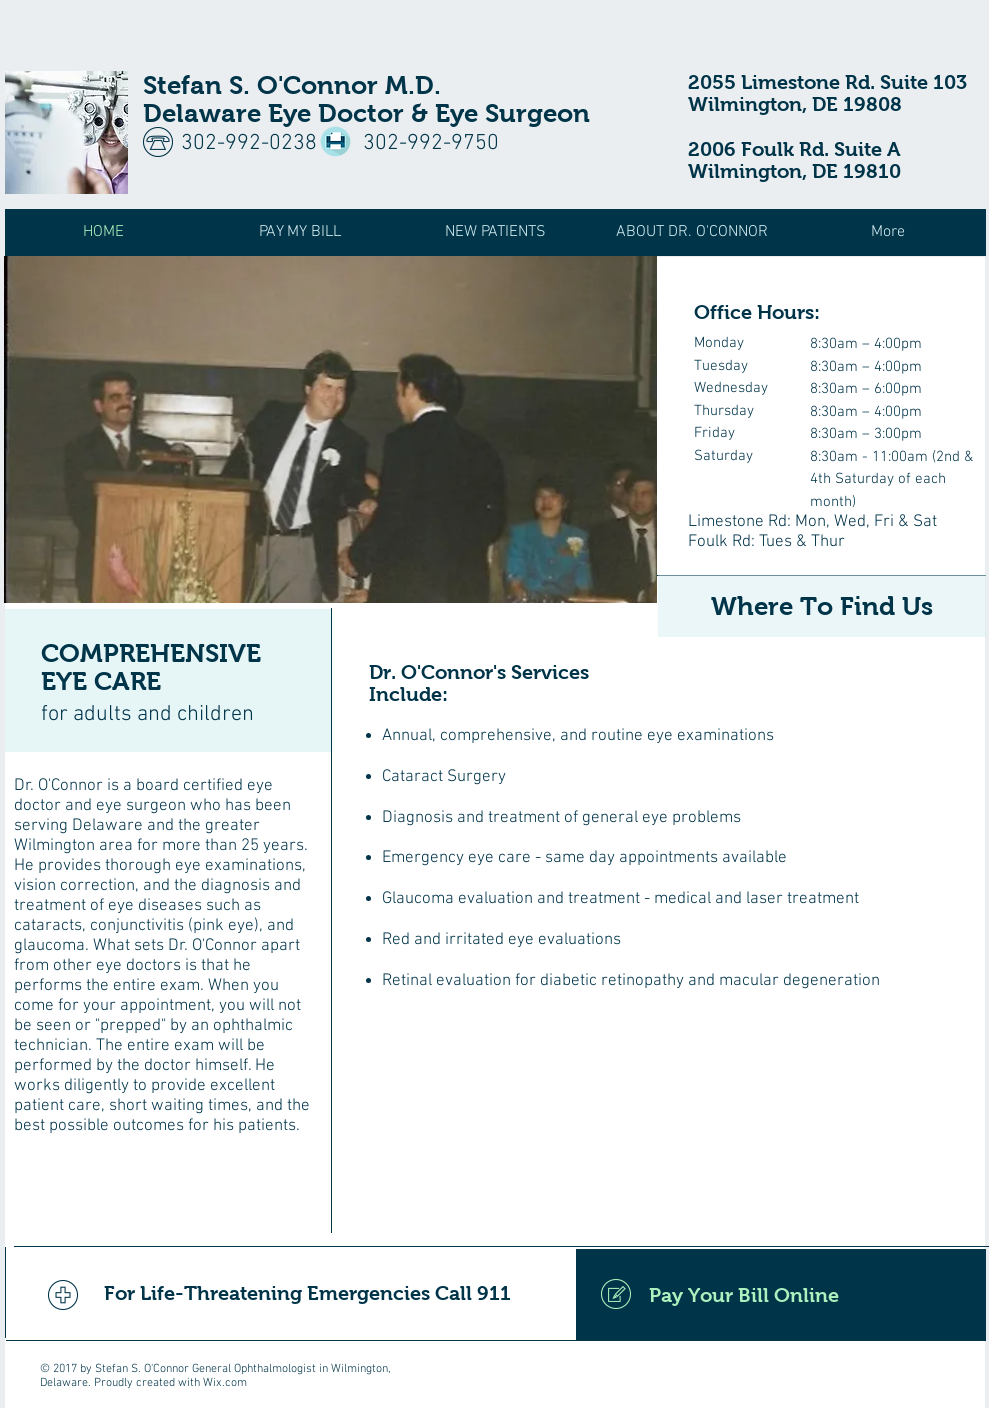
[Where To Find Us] (822, 606)
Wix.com (225, 1383)
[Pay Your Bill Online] (781, 1295)
